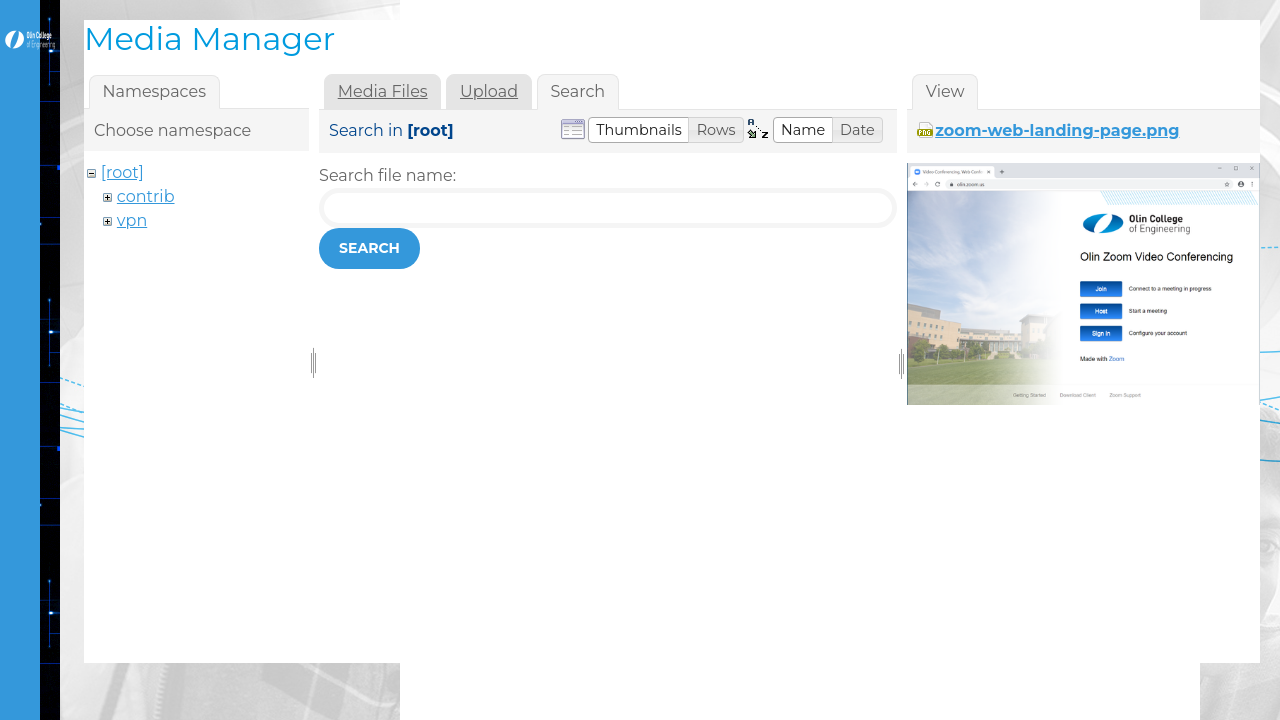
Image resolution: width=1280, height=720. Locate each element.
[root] (122, 172)
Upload (489, 91)
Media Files (383, 91)
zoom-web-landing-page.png (1057, 130)
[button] (639, 130)
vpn (132, 220)
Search (369, 248)
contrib (146, 196)
